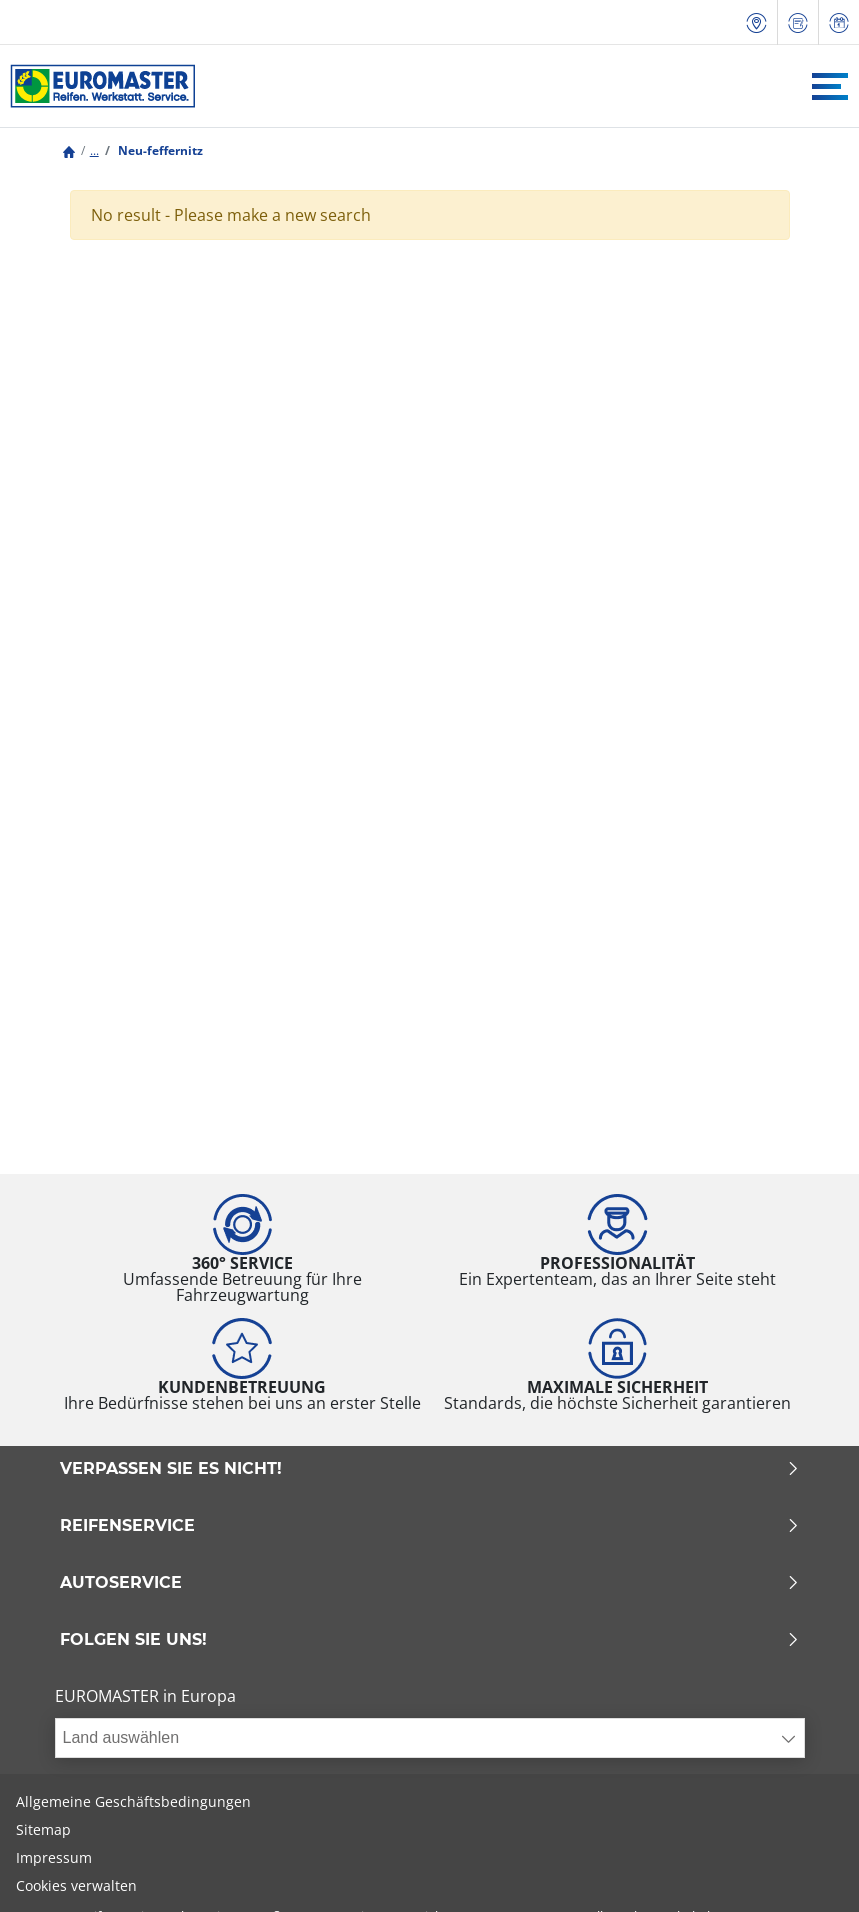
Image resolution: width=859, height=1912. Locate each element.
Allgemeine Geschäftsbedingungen (133, 1801)
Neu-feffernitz (159, 150)
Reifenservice (430, 1526)
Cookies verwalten (76, 1885)
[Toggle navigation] (830, 86)
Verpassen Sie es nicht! (430, 1469)
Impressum (54, 1857)
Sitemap (43, 1829)
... (94, 150)
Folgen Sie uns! (430, 1640)
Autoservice (430, 1583)
